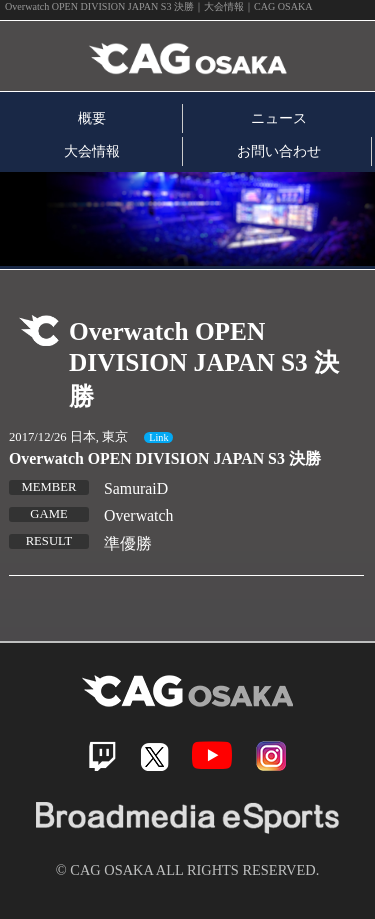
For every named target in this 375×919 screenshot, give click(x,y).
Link (158, 437)
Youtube (212, 755)
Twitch (102, 756)
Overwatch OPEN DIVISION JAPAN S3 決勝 (165, 458)
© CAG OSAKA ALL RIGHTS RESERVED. (188, 870)
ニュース (279, 118)
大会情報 (92, 151)
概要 (92, 118)
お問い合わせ (279, 151)
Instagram (271, 756)
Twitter (154, 756)
